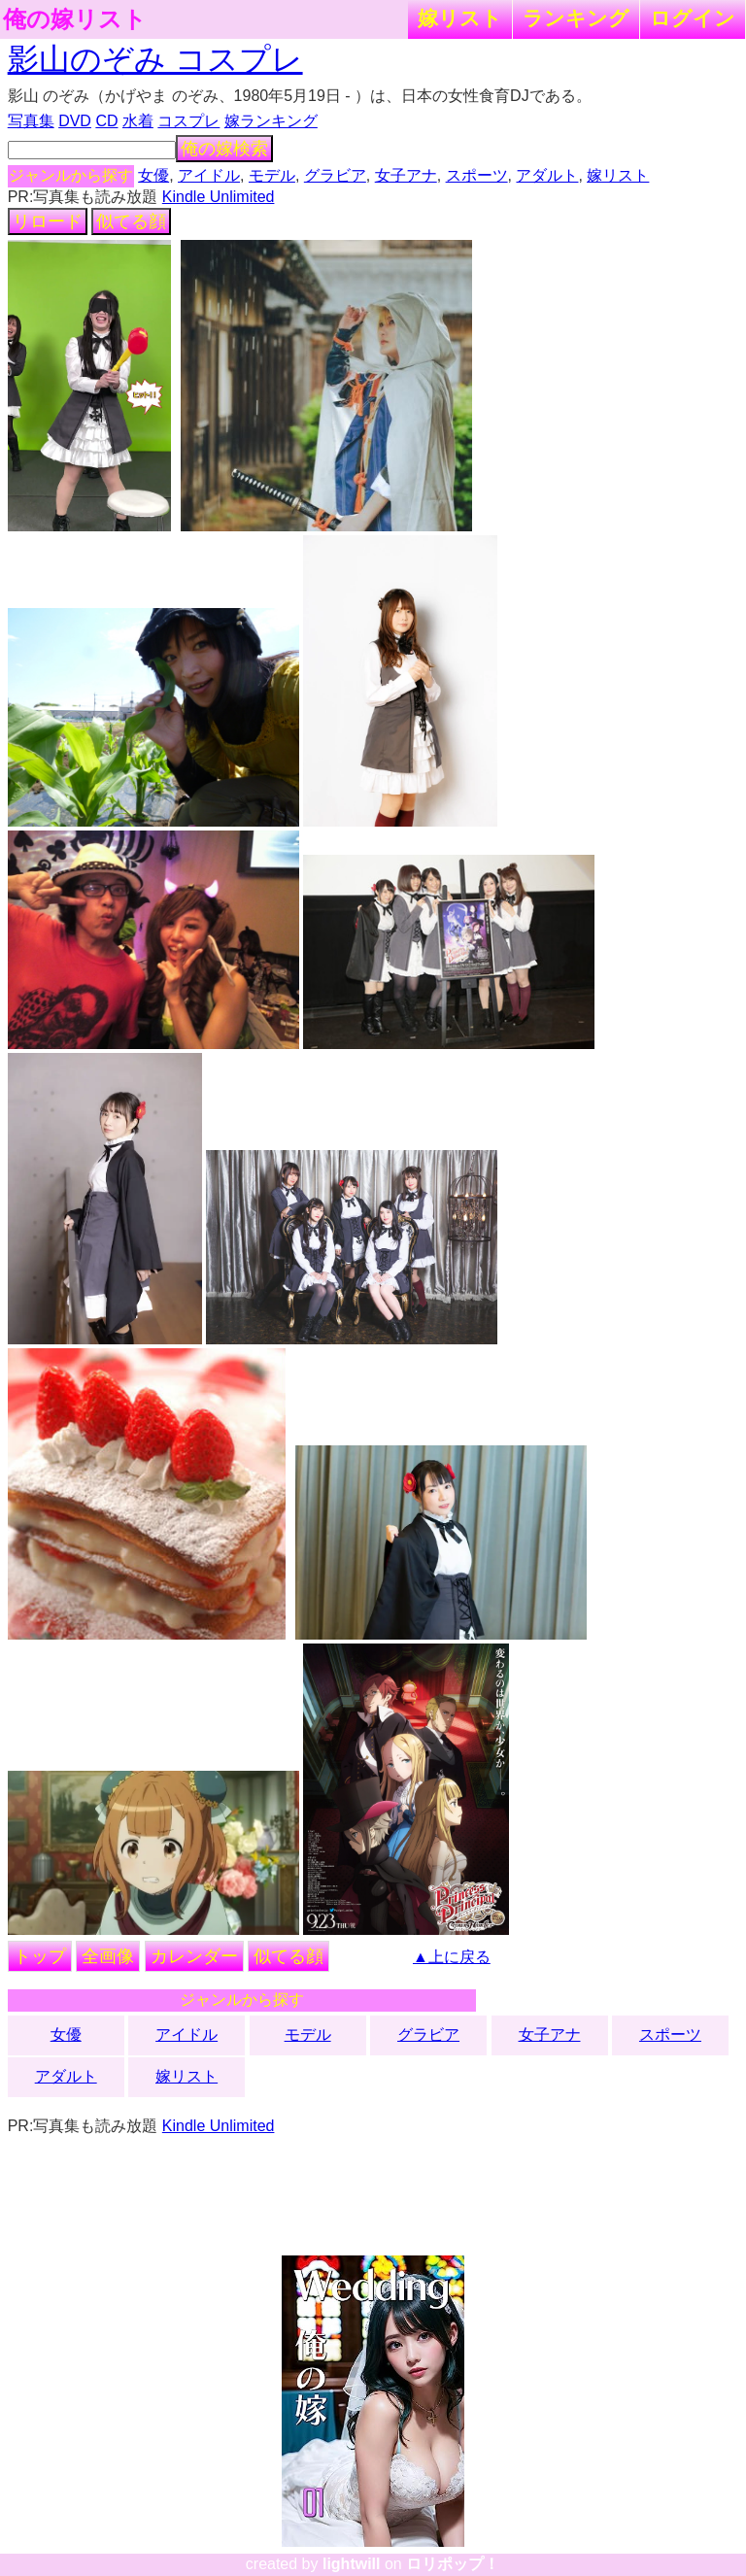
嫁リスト (460, 18)
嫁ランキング (271, 121)
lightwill (351, 2564)
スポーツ (477, 175)
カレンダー (194, 1956)
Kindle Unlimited (218, 196)
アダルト (547, 175)
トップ (40, 1956)
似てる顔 (131, 221)
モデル (272, 175)
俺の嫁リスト (75, 19)
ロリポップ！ (452, 2564)
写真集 (31, 121)
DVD (74, 121)
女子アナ (406, 175)
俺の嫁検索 (224, 148)
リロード (48, 221)
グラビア (335, 175)
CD (106, 121)
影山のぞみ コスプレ (155, 59)
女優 (153, 175)
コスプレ (188, 121)
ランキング (576, 18)
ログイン (692, 18)
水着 (137, 121)
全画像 (108, 1956)
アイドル (209, 175)
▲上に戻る (452, 1957)
